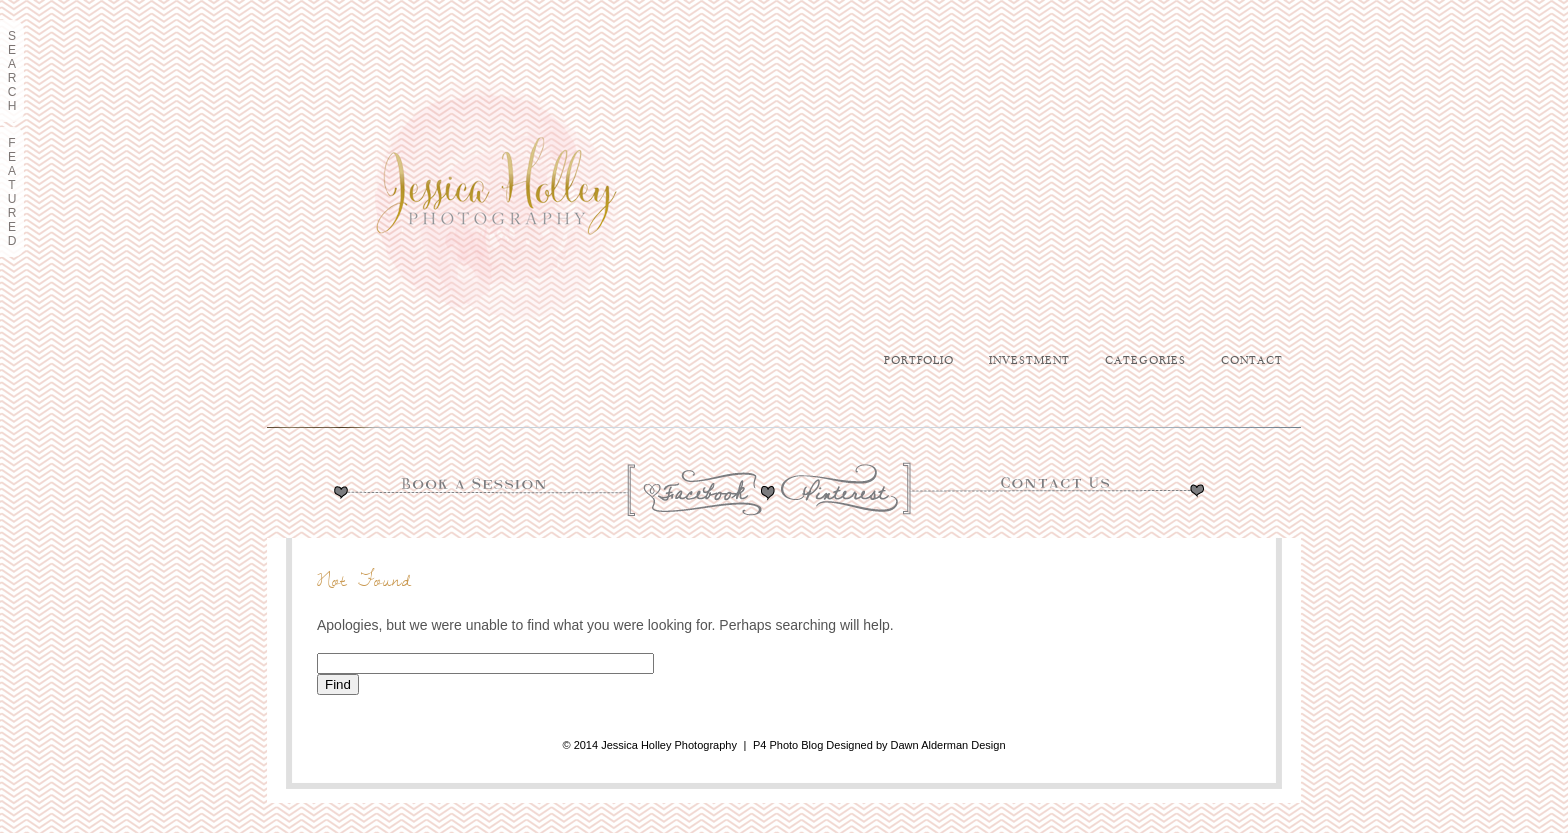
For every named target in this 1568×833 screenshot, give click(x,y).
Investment (1029, 361)
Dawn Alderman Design (948, 745)
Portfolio (919, 361)
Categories (1145, 361)
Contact (1252, 361)
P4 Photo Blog (788, 745)
